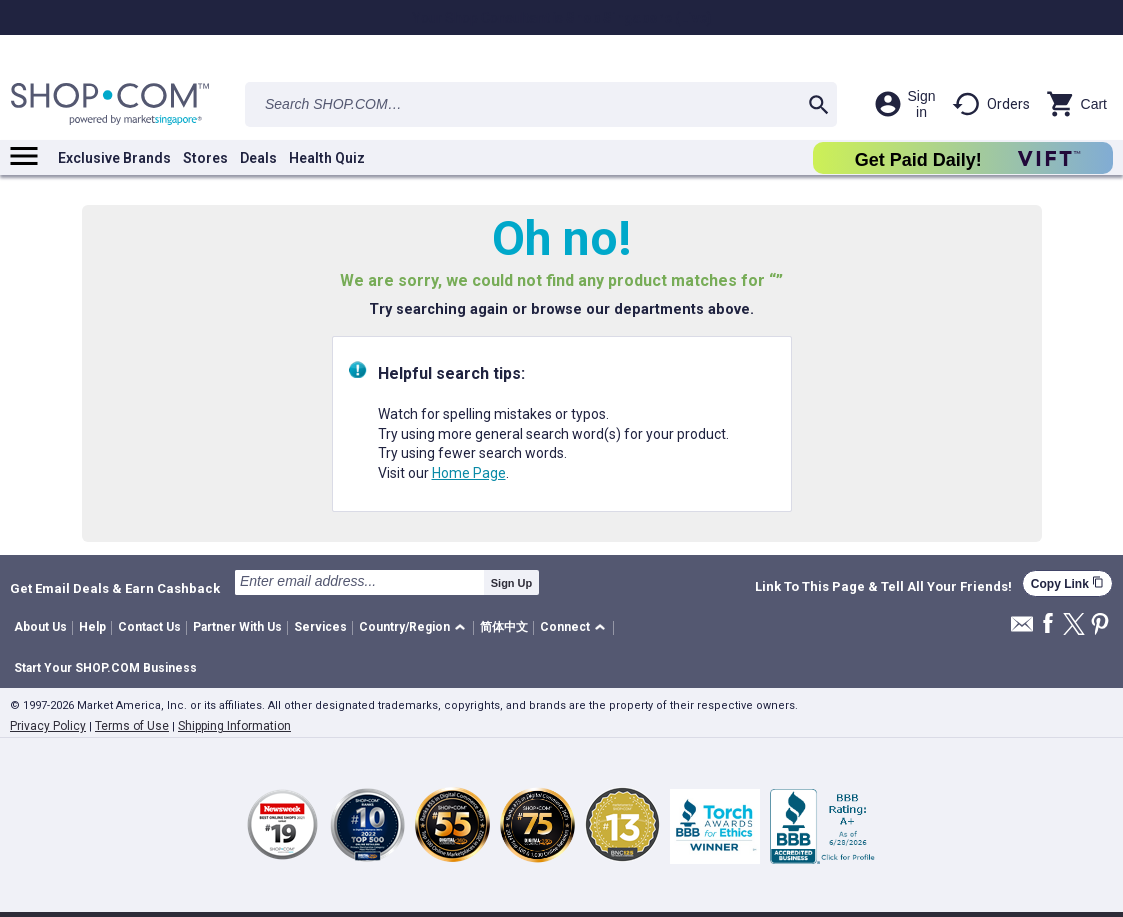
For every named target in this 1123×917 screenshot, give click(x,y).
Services (320, 627)
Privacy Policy (48, 726)
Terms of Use (132, 726)
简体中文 (504, 627)
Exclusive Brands (114, 158)
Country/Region (404, 627)
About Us (40, 627)
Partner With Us (237, 627)
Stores (205, 158)
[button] (415, 628)
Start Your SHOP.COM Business (105, 668)
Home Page (469, 473)
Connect (565, 627)
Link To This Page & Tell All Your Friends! (883, 587)
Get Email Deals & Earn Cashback (115, 588)
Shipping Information (234, 726)
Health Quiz (327, 158)
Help (92, 627)
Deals (258, 158)
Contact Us (149, 627)
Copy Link (1067, 583)
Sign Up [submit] (512, 583)
